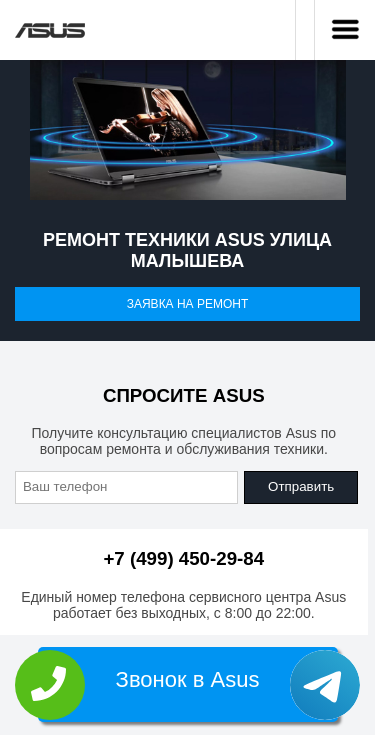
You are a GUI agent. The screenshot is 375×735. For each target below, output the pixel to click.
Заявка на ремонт (188, 304)
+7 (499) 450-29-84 (183, 558)
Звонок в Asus (188, 679)
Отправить (301, 486)
